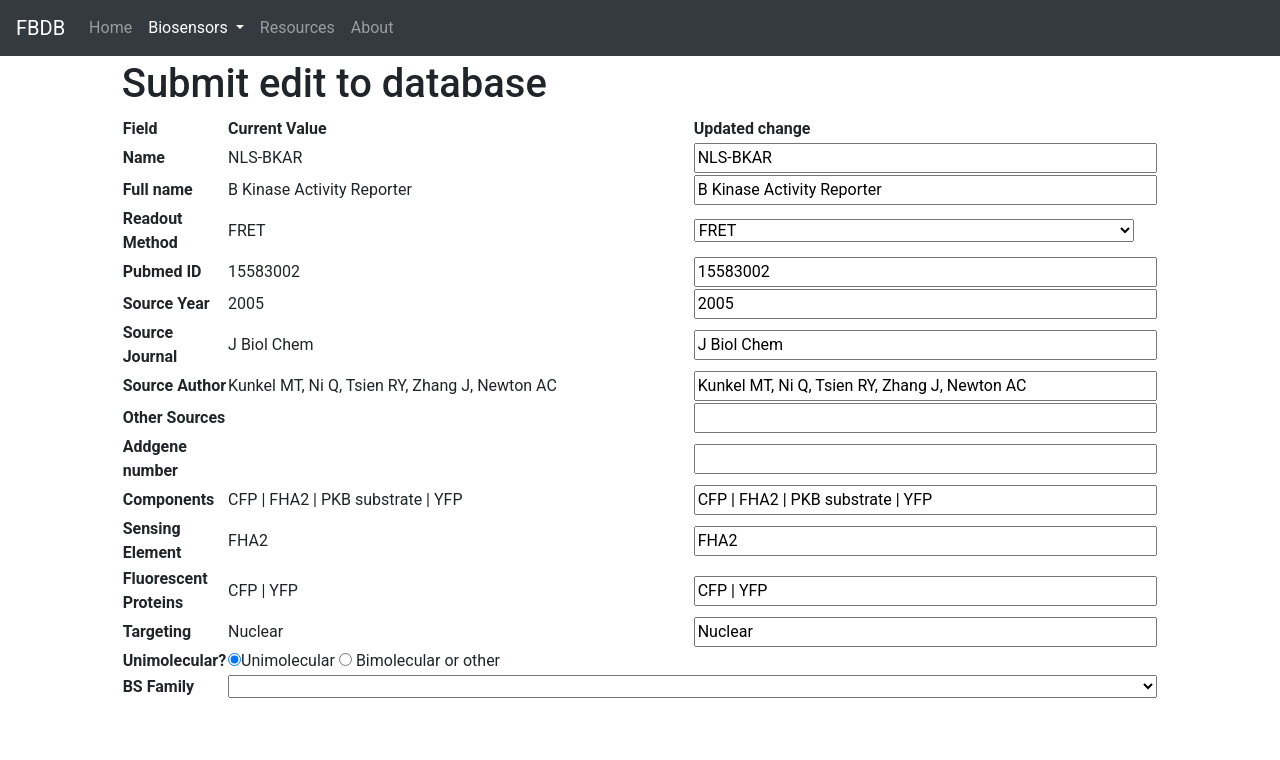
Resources (297, 27)
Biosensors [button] (190, 27)
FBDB (40, 28)
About (372, 27)
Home (114, 26)
